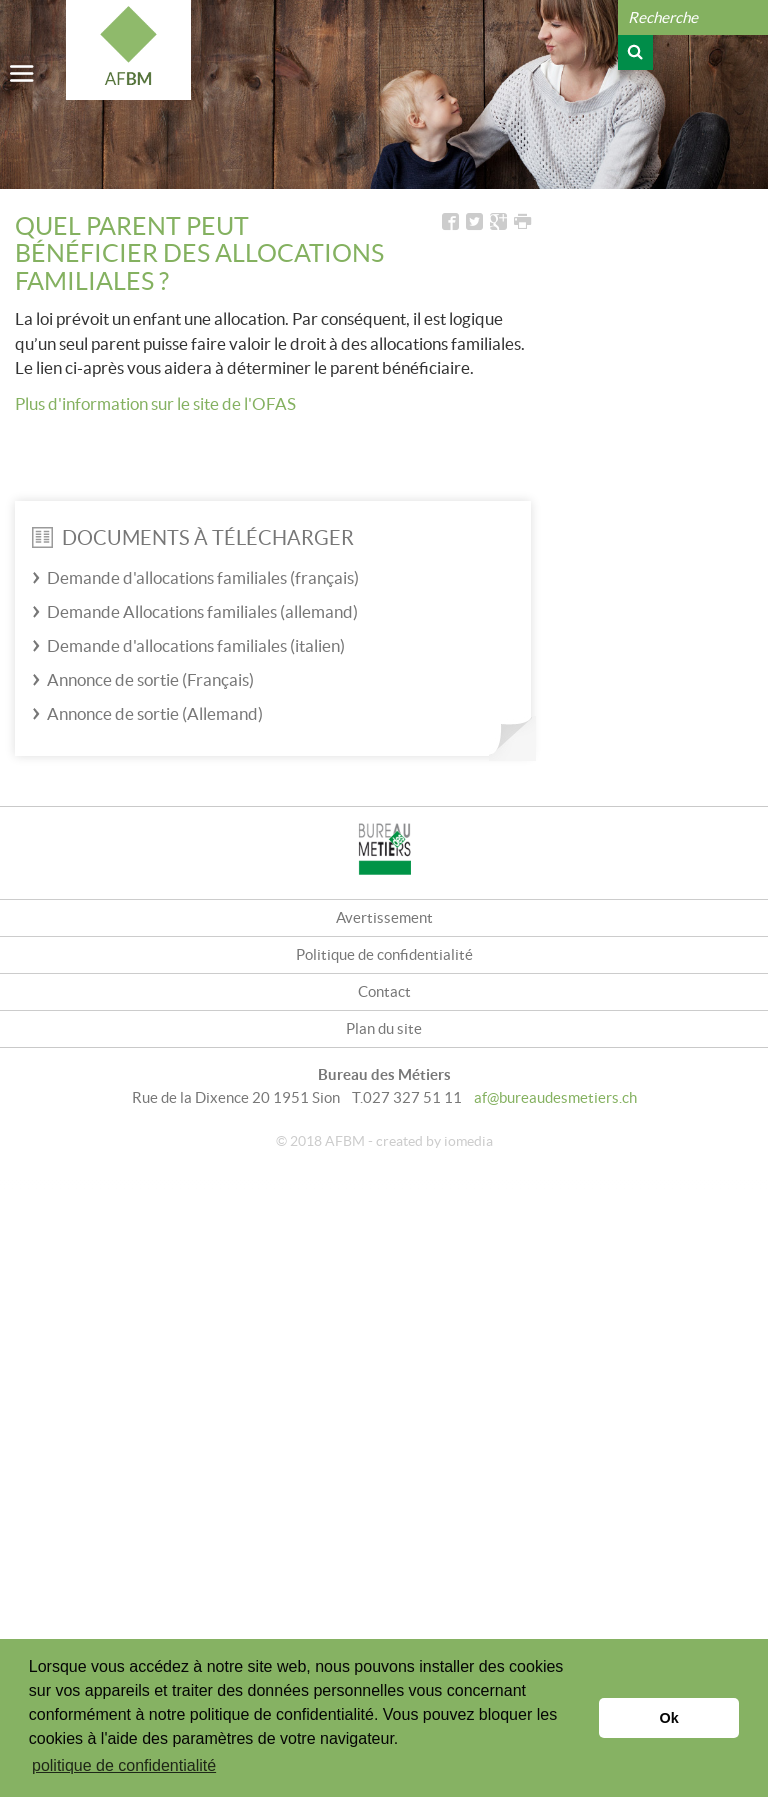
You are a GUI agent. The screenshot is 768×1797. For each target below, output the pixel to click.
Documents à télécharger (193, 538)
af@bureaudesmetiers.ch (555, 1097)
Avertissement (384, 917)
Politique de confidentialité (384, 954)
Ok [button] (669, 1718)
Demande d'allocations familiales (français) (203, 577)
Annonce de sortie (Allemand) (155, 713)
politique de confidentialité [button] (124, 1765)
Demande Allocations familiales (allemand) (202, 611)
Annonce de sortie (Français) (150, 679)
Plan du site (384, 1028)
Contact (384, 991)
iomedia (468, 1141)
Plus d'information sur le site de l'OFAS (155, 403)
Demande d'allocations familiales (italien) (196, 645)
